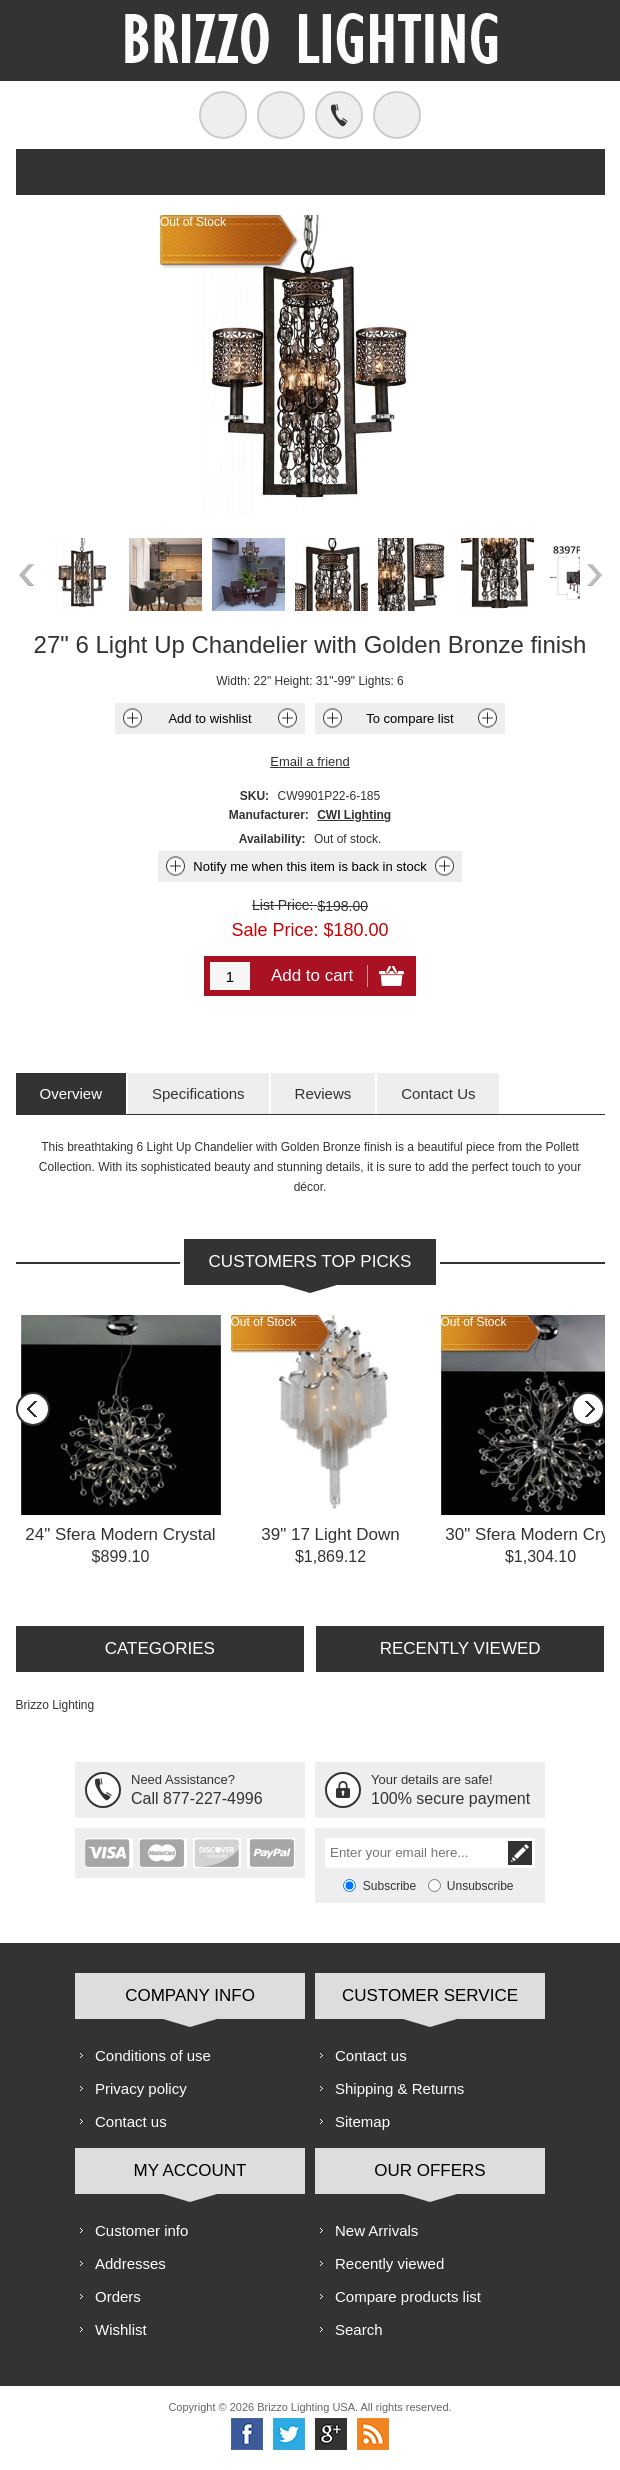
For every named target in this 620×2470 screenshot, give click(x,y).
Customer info (141, 2230)
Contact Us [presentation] (438, 1093)
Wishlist (121, 2329)
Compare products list (408, 2296)
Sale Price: (274, 930)
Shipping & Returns (399, 2088)
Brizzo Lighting (55, 1705)
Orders (118, 2296)
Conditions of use (153, 2055)
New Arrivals (376, 2230)
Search (359, 2329)
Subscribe (389, 1886)
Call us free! (339, 115)
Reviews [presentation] (323, 1093)
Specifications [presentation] (198, 1093)
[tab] (71, 1093)
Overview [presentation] (71, 1093)
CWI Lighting (354, 815)
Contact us (131, 2121)
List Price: (282, 905)
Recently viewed (389, 2263)
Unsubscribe (480, 1886)
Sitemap (362, 2121)
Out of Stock (264, 1322)
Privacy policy (141, 2088)
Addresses (130, 2263)
